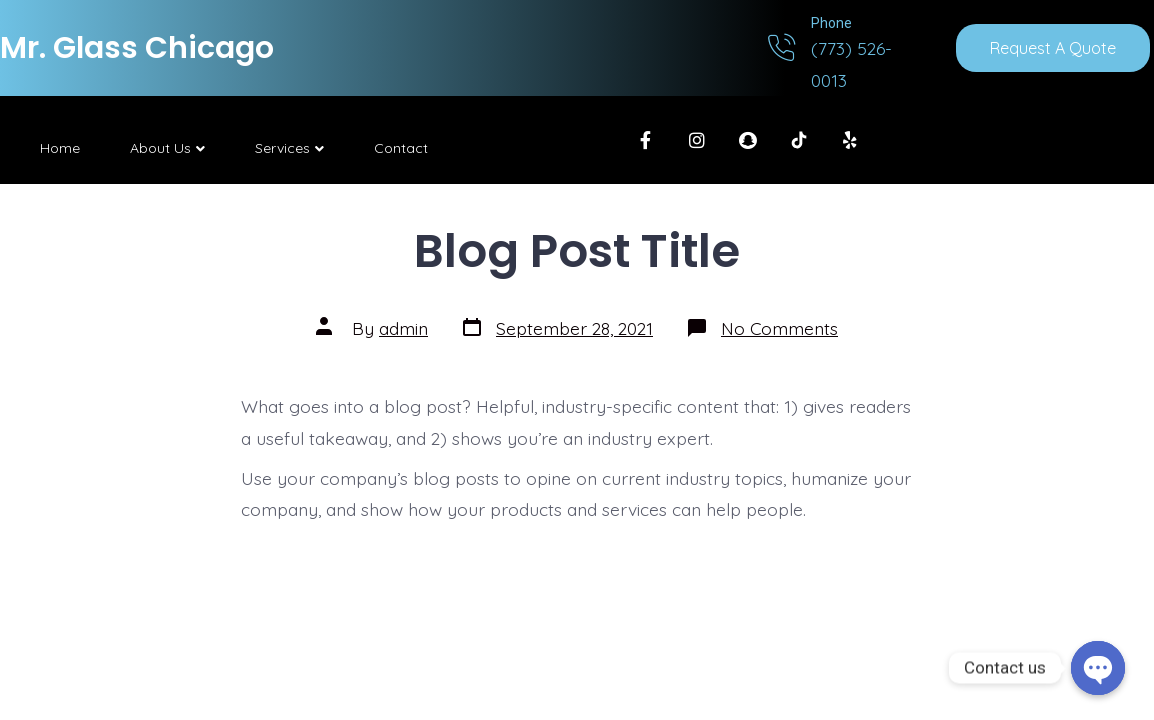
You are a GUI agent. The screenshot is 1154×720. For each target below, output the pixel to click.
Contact (401, 148)
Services (289, 148)
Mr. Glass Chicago (137, 48)
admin (403, 328)
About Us (167, 148)
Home (60, 148)
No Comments (779, 328)
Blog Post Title (577, 250)
